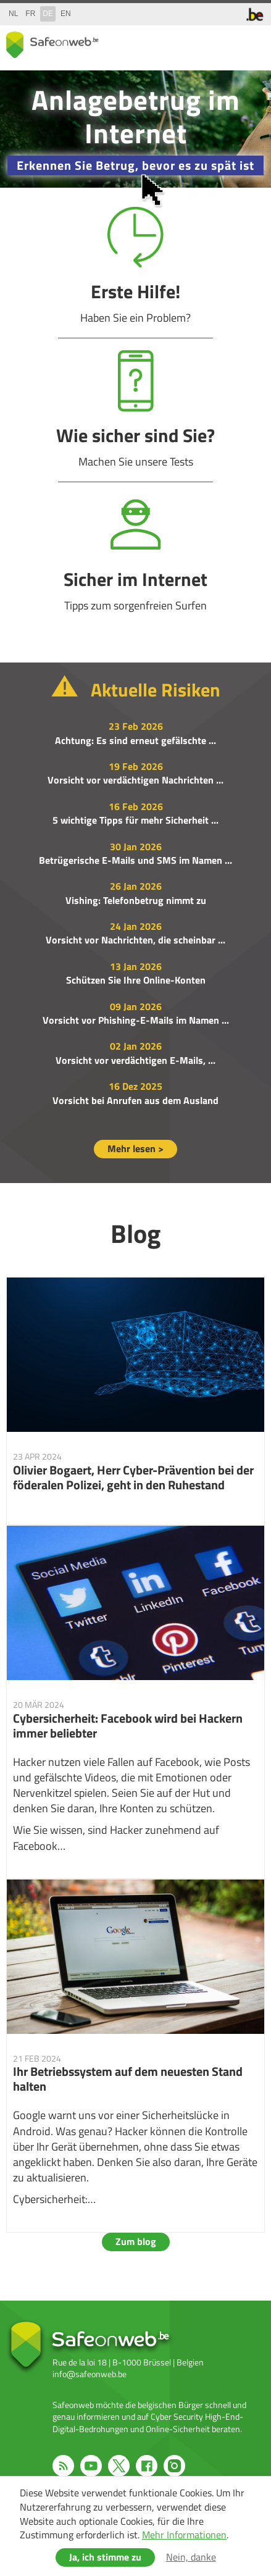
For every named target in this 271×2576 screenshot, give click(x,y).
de (48, 13)
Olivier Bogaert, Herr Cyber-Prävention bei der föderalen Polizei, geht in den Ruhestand (135, 1401)
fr (30, 13)
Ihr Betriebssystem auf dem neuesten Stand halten (135, 2056)
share (203, 42)
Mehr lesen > (135, 1148)
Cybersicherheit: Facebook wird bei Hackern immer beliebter (135, 1702)
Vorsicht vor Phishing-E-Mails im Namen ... (136, 1020)
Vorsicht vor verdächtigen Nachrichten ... (135, 780)
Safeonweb (52, 44)
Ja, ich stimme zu (105, 2556)
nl (13, 13)
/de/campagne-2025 (135, 129)
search (227, 42)
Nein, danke (191, 2556)
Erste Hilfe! (135, 266)
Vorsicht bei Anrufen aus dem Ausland (135, 1100)
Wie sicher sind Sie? (135, 410)
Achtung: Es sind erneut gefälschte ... (135, 740)
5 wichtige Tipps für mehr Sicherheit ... (135, 820)
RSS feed (63, 2466)
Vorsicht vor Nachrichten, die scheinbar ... (135, 940)
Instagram (174, 2466)
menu (252, 42)
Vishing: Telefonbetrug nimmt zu (135, 900)
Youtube (91, 2466)
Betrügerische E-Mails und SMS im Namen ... (135, 860)
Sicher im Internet (135, 553)
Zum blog (135, 2241)
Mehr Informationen (184, 2534)
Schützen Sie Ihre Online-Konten (136, 980)
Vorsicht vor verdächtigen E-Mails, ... (135, 1060)
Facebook (146, 2466)
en (65, 13)
